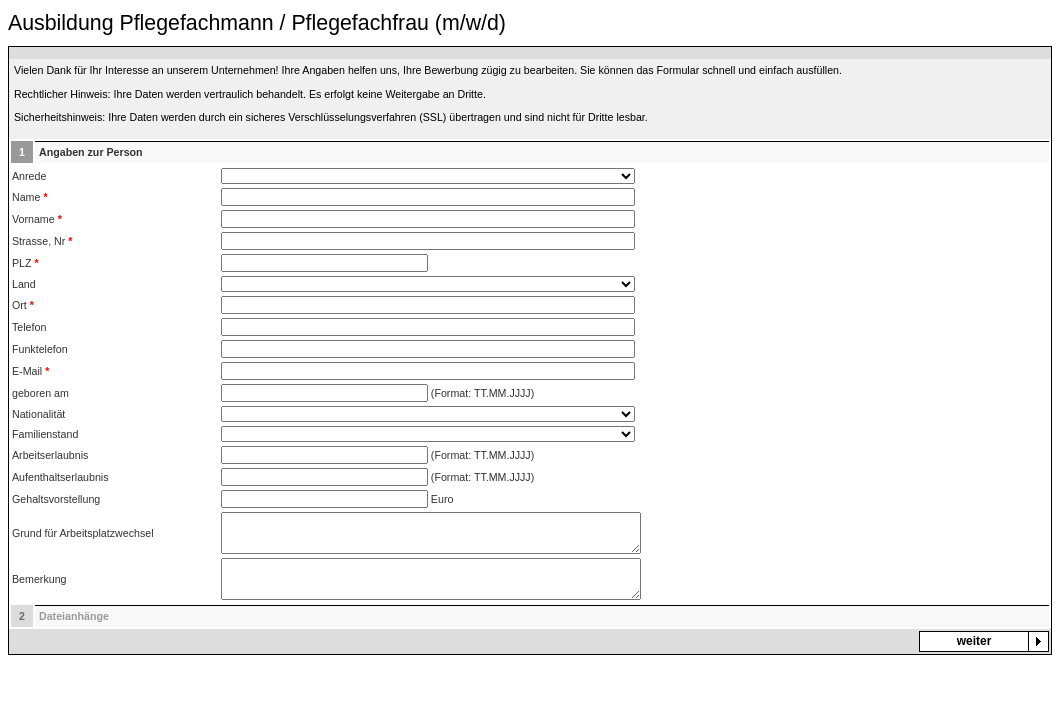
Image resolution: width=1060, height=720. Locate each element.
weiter (974, 641)
